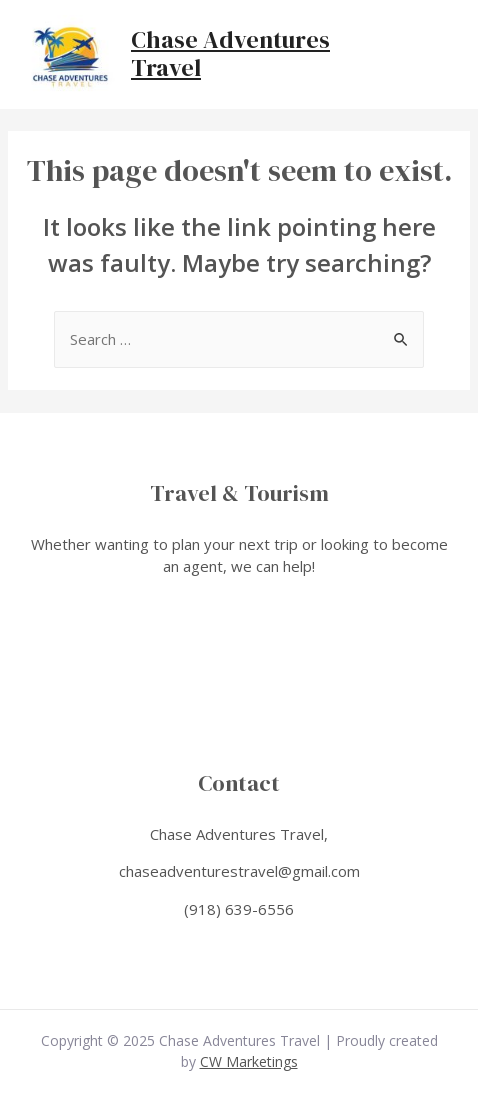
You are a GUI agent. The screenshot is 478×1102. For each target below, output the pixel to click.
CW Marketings (249, 1061)
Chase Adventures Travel (230, 54)
